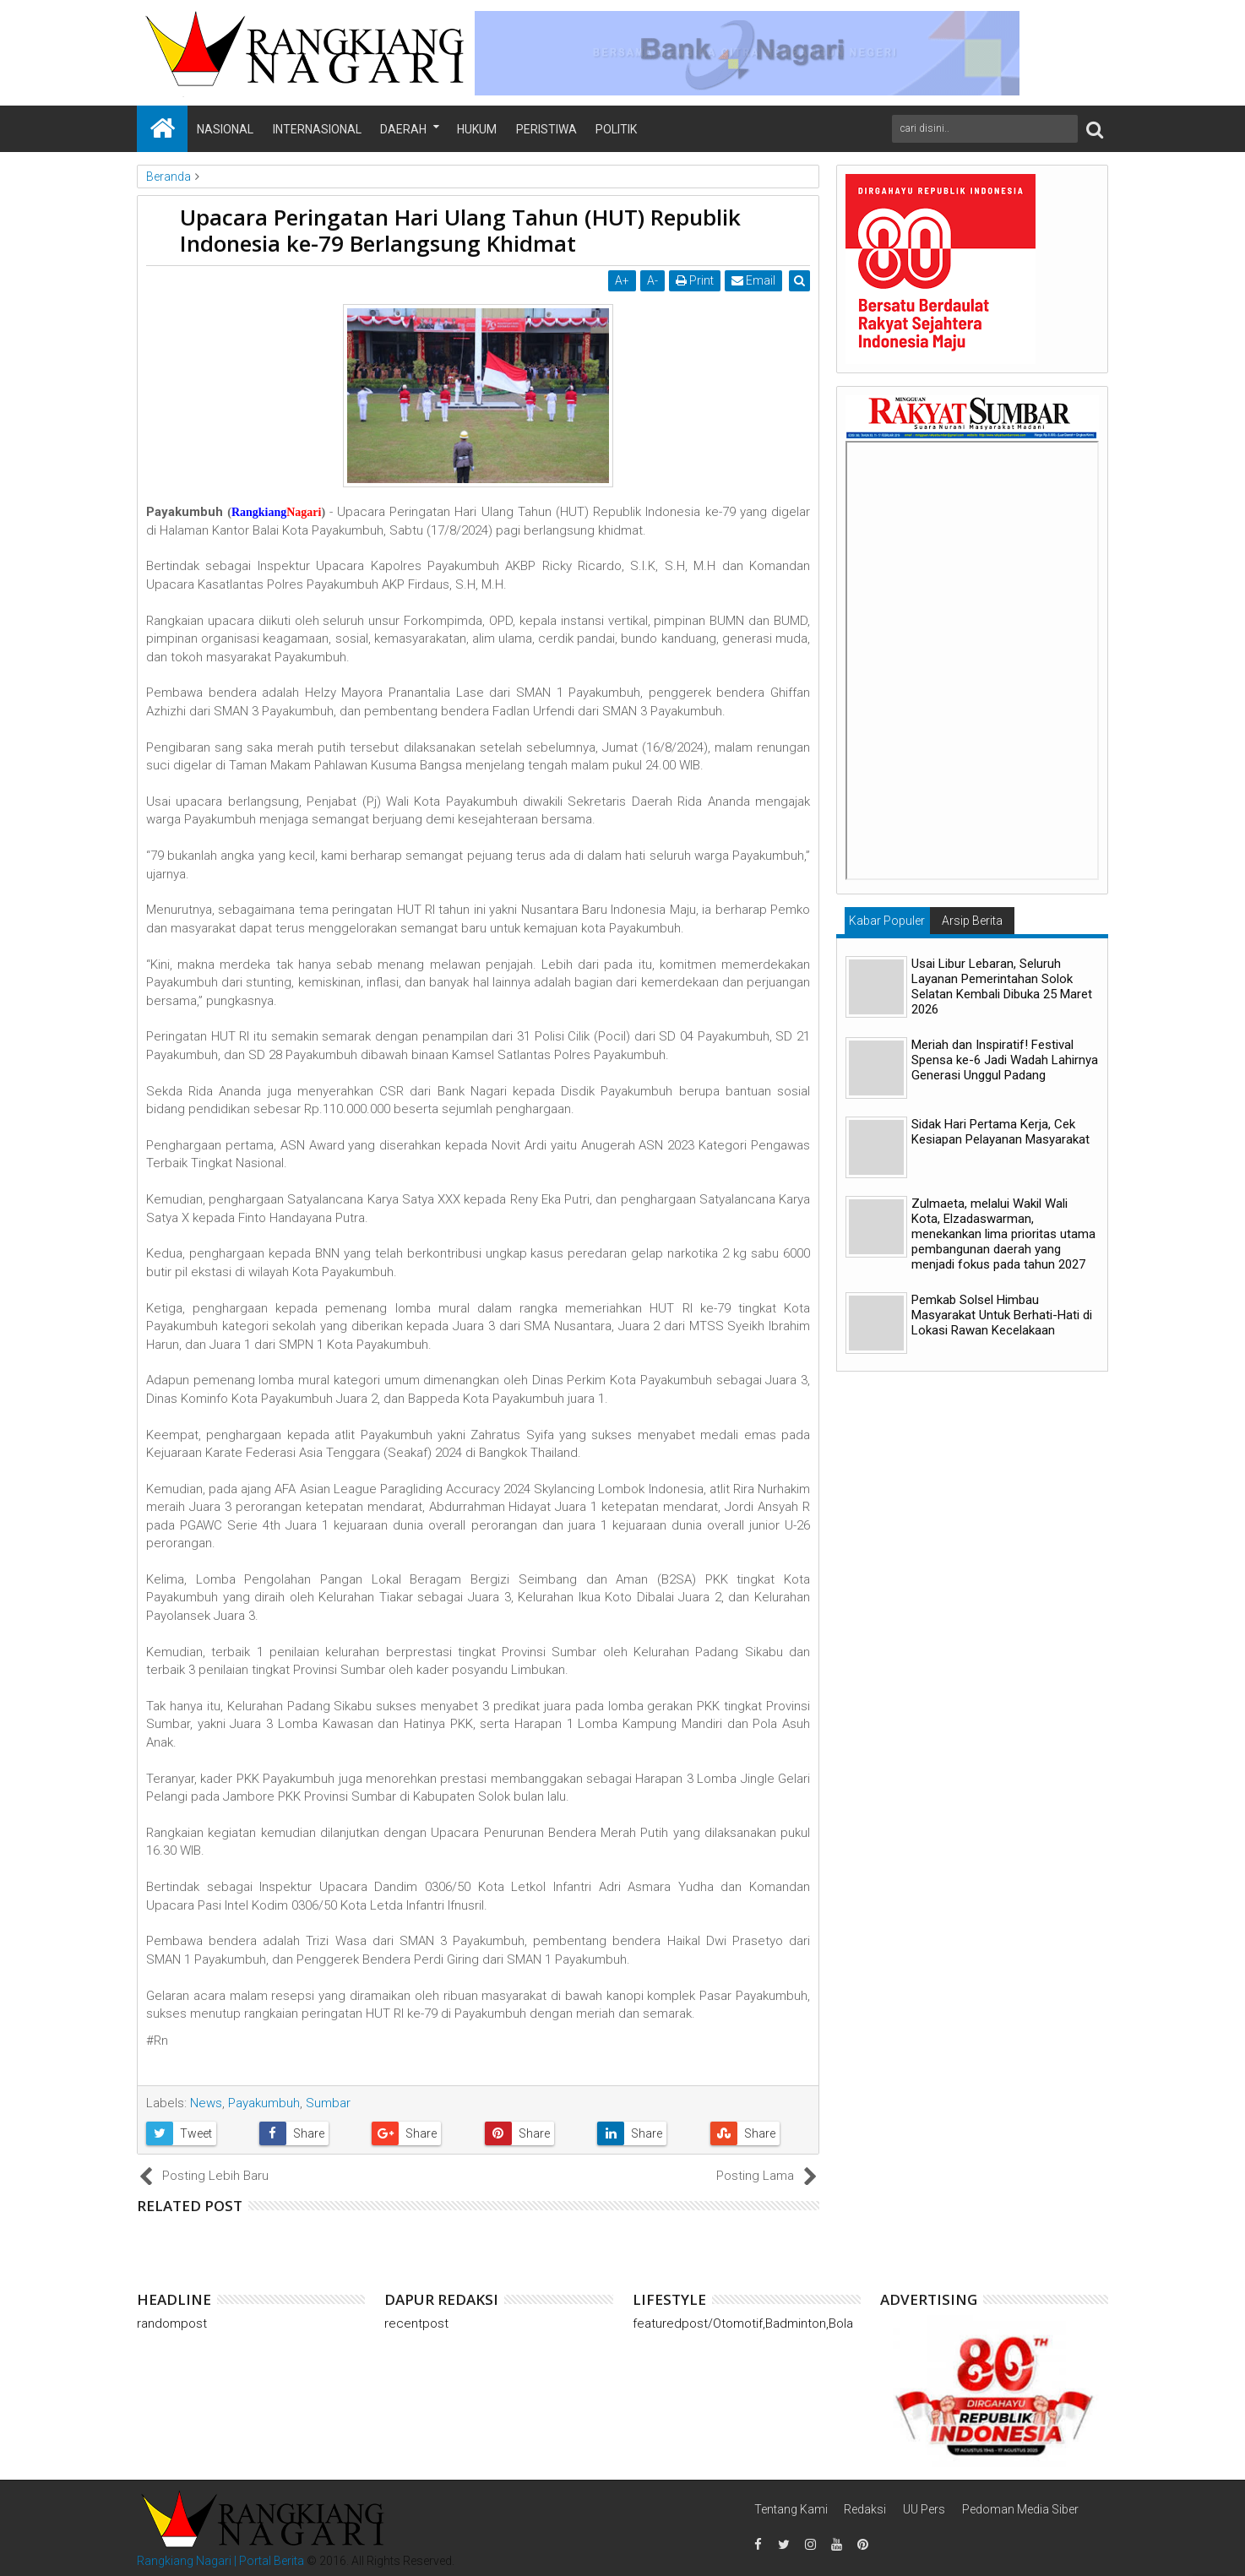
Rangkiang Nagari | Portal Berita (220, 2561)
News (206, 2103)
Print (696, 280)
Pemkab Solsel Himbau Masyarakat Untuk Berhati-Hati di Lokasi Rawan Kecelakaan (1001, 1315)
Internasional (317, 129)
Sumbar (328, 2103)
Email (754, 280)
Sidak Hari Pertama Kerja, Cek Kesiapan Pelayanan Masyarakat (1000, 1132)
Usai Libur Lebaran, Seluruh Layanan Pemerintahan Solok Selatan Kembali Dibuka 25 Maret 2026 (1001, 986)
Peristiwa (546, 129)
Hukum (477, 129)
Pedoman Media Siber (1020, 2509)
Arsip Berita (972, 920)
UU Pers (924, 2509)
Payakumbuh (264, 2103)
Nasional (225, 129)
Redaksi (865, 2509)
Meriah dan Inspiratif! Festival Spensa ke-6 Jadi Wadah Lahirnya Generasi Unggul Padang (1004, 1060)
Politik (616, 129)
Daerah (403, 129)
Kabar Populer (887, 920)
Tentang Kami (791, 2509)
